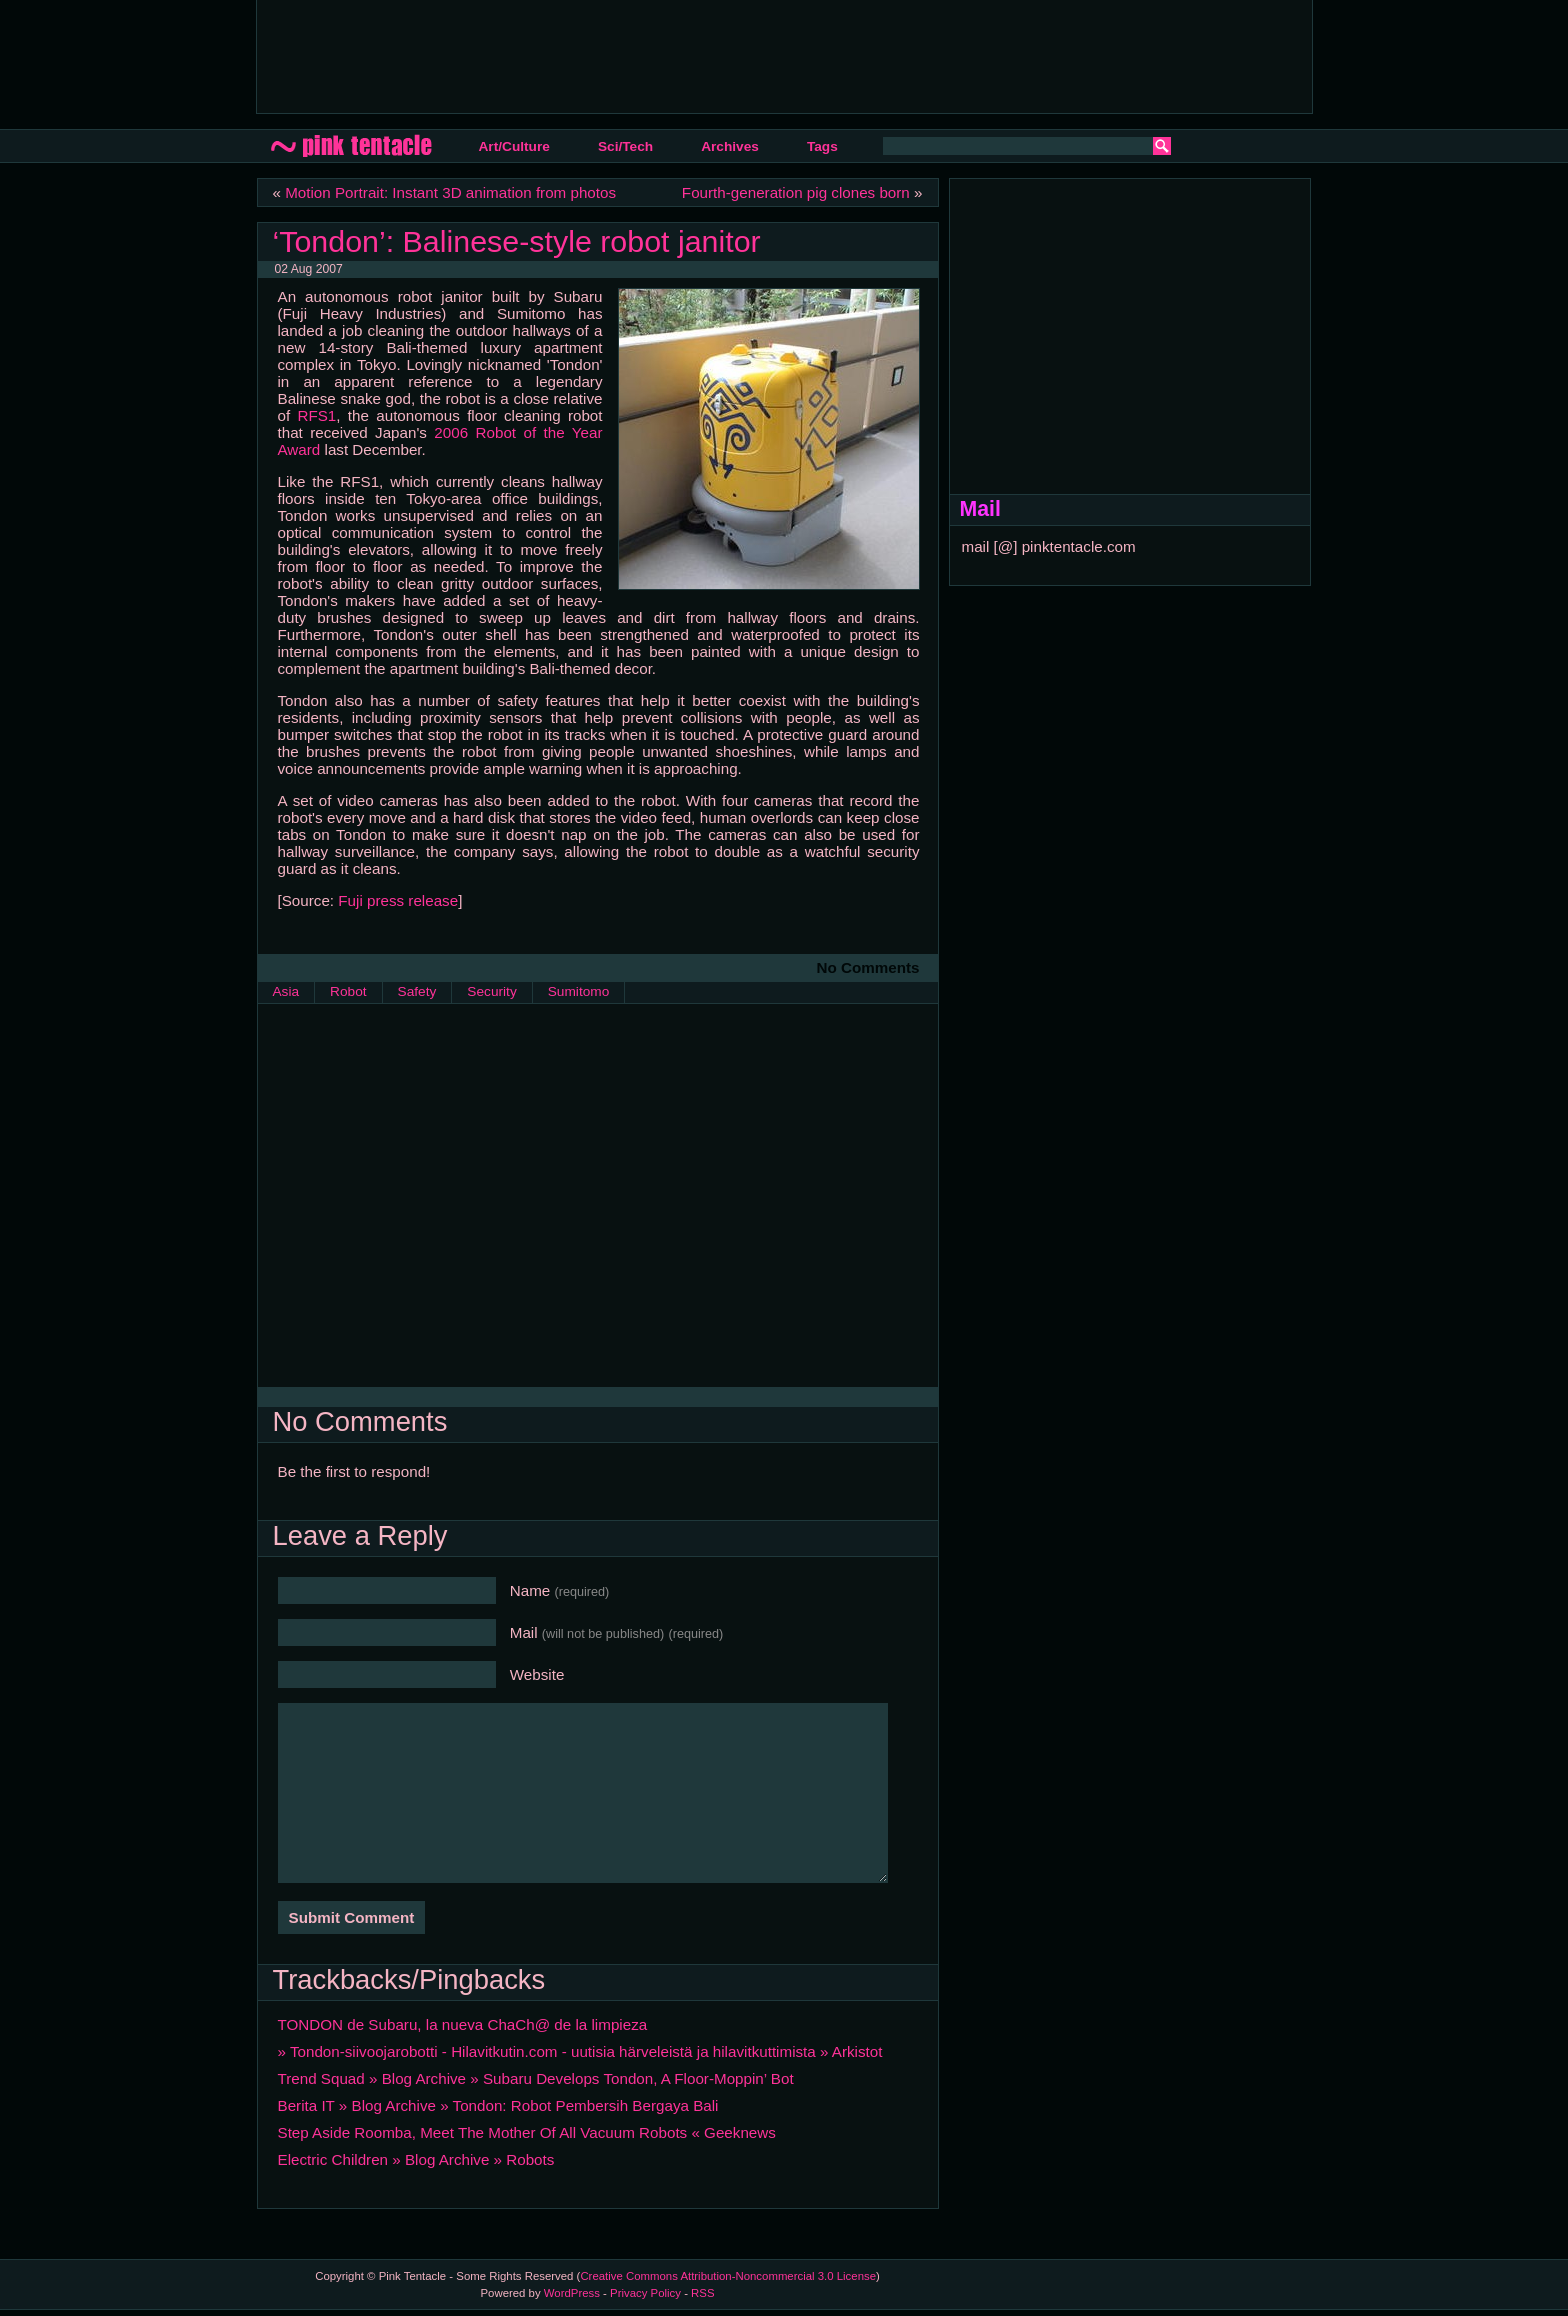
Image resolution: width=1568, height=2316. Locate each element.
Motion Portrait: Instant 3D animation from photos (450, 192)
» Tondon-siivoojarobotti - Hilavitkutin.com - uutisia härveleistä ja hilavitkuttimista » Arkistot (580, 2051)
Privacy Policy (645, 2293)
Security (491, 991)
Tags (822, 146)
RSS (702, 2293)
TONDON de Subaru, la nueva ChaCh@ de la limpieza (463, 2024)
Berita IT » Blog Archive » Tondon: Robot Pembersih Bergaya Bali (498, 2105)
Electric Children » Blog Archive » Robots (416, 2159)
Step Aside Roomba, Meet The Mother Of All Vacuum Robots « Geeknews (527, 2132)
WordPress (572, 2293)
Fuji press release (398, 900)
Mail (617, 1632)
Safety (417, 991)
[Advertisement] (636, 55)
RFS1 (316, 415)
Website (537, 1674)
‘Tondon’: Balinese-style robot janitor (517, 241)
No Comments (868, 967)
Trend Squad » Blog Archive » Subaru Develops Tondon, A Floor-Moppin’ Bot (536, 2078)
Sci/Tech (625, 146)
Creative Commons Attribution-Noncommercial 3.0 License (728, 2276)
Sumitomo (579, 991)
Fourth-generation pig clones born (796, 192)
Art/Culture (514, 146)
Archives (730, 146)
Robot (348, 991)
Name (560, 1590)
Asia (286, 991)
